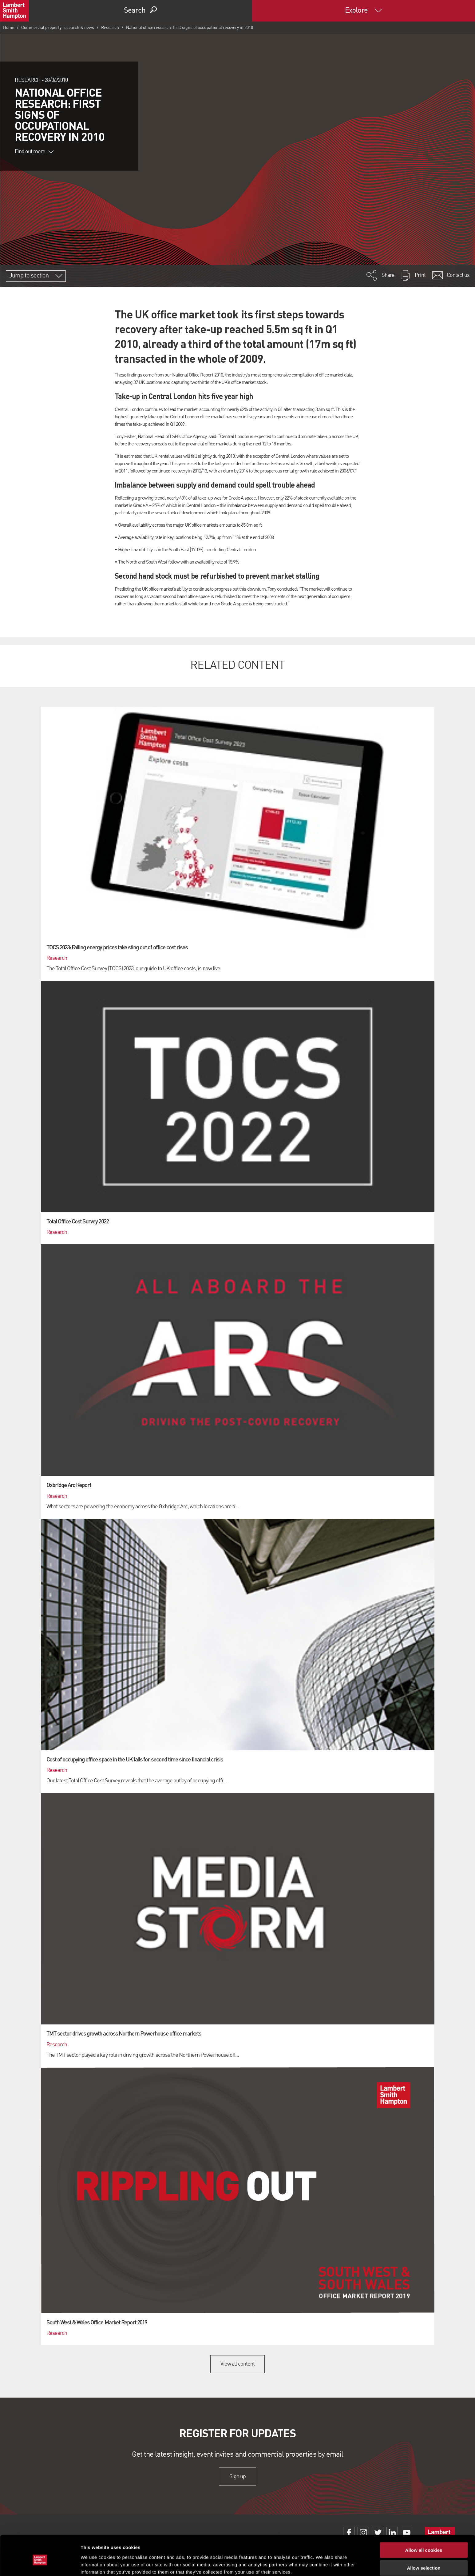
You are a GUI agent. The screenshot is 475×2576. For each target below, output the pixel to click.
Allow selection (423, 2540)
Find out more (34, 151)
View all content (237, 2364)
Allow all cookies (423, 2522)
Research (110, 28)
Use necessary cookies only (423, 2558)
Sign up (237, 2476)
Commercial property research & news (57, 28)
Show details (322, 2563)
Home (8, 28)
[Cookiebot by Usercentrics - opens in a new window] (40, 2564)
